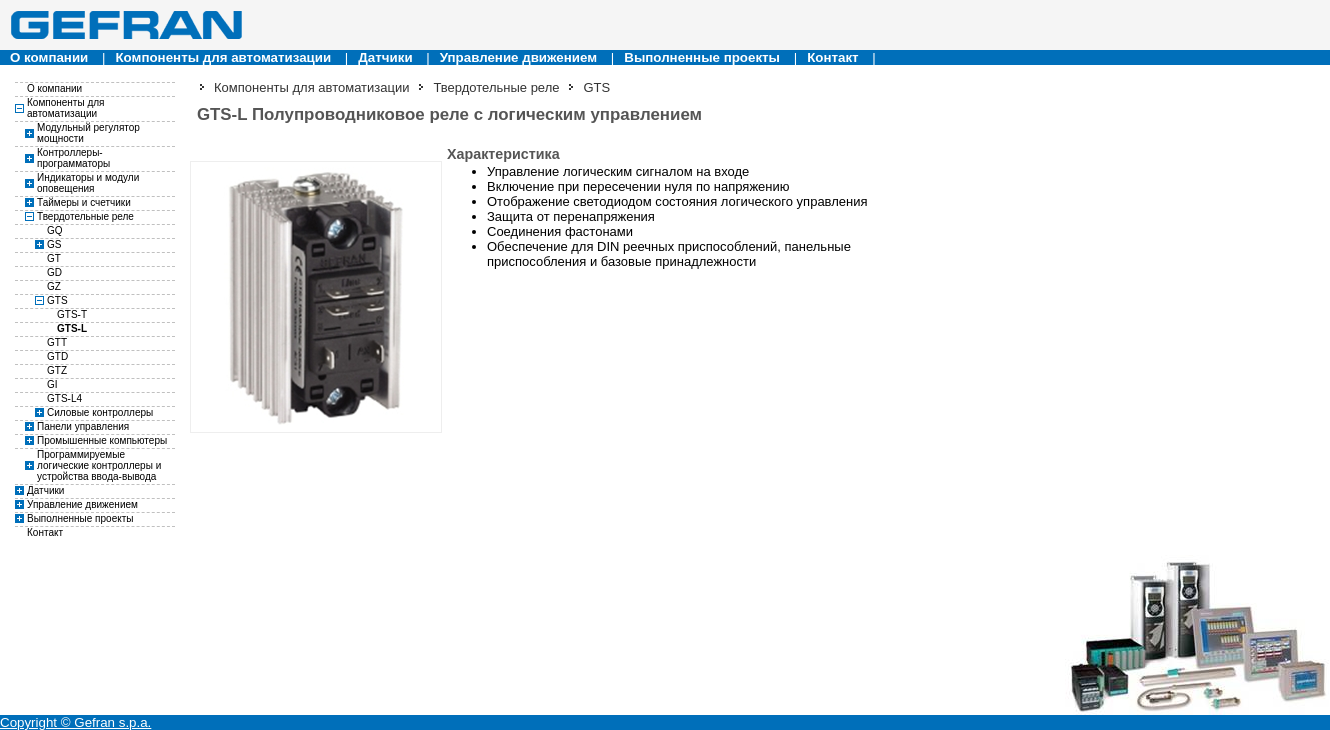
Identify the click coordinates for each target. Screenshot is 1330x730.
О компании (49, 57)
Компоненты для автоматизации (223, 57)
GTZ (57, 370)
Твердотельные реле (85, 216)
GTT (57, 342)
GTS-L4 (64, 398)
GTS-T (72, 314)
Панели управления (83, 426)
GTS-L (72, 328)
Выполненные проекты (702, 57)
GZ (54, 286)
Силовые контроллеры (100, 412)
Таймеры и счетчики (84, 202)
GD (54, 272)
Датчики (385, 57)
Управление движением (518, 57)
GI (52, 384)
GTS (57, 300)
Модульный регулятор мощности (88, 133)
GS (54, 244)
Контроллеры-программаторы (73, 158)
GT (54, 258)
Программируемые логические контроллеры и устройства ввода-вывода (99, 465)
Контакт (832, 57)
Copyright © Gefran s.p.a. (75, 722)
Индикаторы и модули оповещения (88, 183)
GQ (55, 230)
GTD (57, 356)
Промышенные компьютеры (102, 440)
